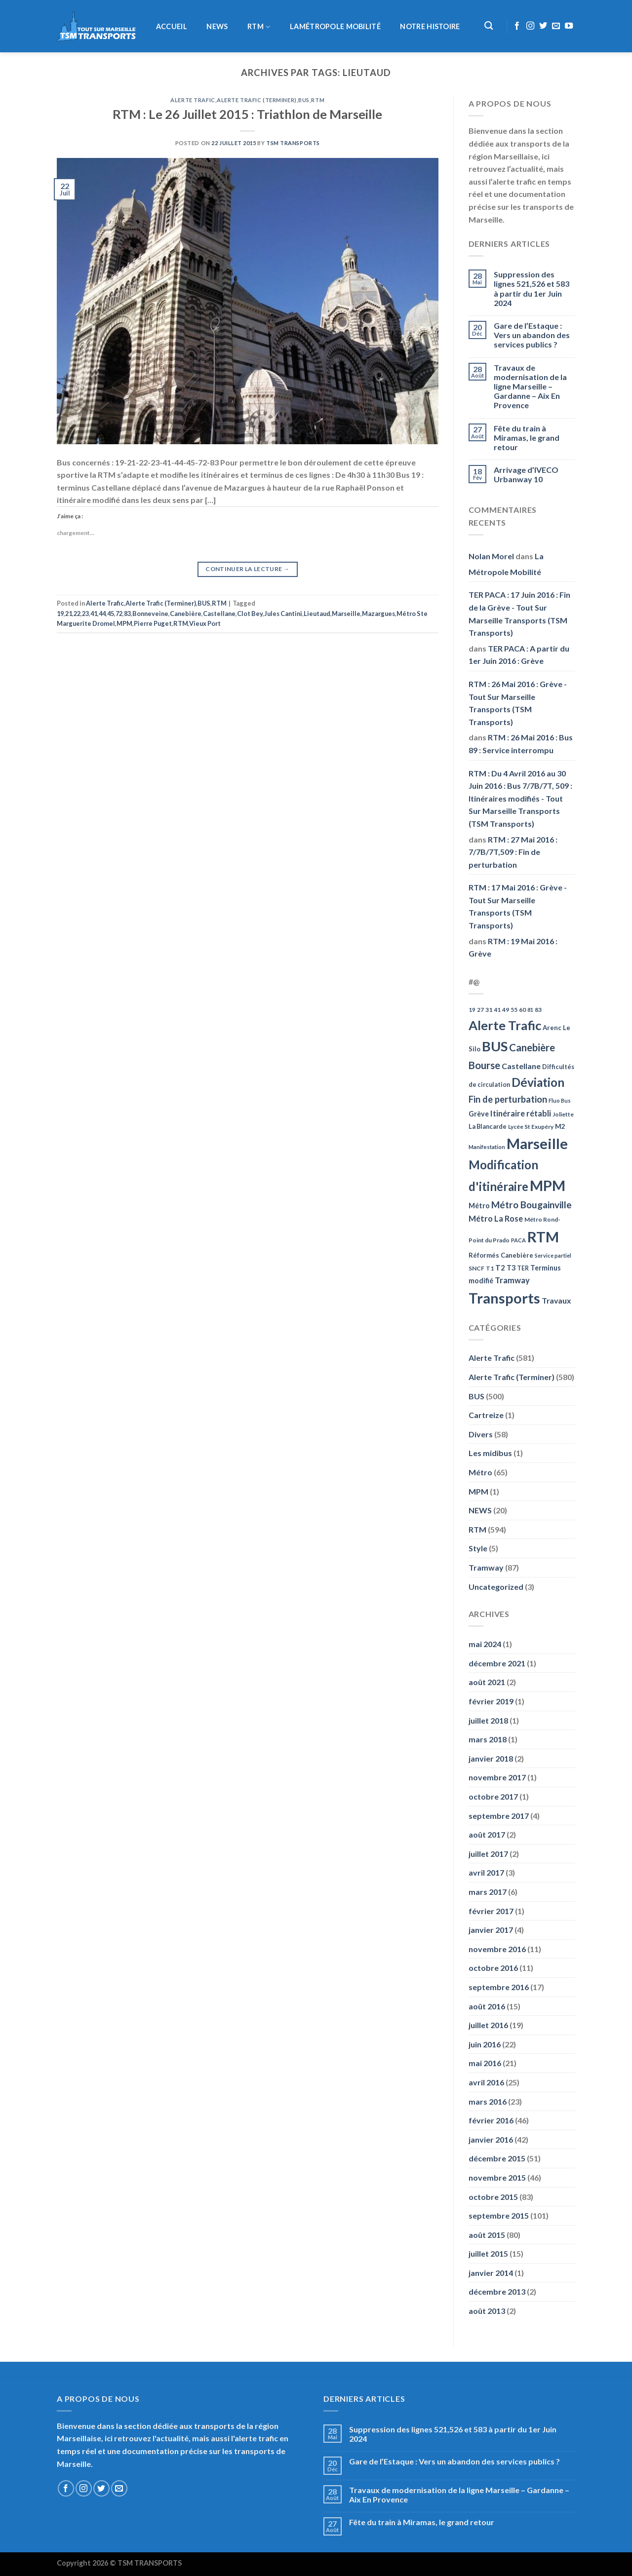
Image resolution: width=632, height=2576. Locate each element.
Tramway (486, 1567)
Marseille (346, 613)
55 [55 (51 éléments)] (514, 1009)
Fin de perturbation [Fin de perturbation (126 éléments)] (508, 1099)
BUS (304, 100)
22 (77, 613)
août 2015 (487, 2234)
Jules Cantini (283, 613)
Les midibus (490, 1453)
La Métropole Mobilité (506, 564)
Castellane (219, 613)
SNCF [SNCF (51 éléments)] (476, 1268)
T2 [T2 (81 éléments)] (500, 1267)
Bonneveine (150, 613)
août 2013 (487, 2310)
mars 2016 (488, 2101)
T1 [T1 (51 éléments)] (490, 1268)
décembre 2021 (497, 1663)
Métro (480, 1472)
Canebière (185, 613)
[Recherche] (489, 26)
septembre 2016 (499, 1987)
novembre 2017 (497, 1777)
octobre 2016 (493, 1967)
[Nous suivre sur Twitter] (543, 26)
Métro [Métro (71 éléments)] (479, 1205)
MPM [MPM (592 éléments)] (547, 1185)
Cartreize (486, 1415)
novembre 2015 (497, 2177)
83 (127, 613)
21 (68, 613)
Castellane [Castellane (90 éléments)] (521, 1066)
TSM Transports (293, 143)
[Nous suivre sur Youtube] (569, 26)
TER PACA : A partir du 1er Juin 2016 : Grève (519, 655)
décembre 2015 (497, 2158)
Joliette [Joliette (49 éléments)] (563, 1114)
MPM (124, 623)
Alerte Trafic (192, 100)
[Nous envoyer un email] (556, 26)
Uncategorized (496, 1586)
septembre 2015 (499, 2215)
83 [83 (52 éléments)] (538, 1009)
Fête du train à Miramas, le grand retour (526, 437)
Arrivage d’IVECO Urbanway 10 (526, 474)
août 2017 (487, 1834)
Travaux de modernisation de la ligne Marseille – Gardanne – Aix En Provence (530, 386)
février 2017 (491, 1911)
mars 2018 (488, 1739)
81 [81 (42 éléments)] (530, 1009)
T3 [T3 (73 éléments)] (511, 1268)
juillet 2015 (488, 2253)
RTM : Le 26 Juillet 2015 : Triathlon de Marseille (247, 114)
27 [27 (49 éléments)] (480, 1009)
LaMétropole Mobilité (335, 27)
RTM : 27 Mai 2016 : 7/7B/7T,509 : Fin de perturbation (513, 852)
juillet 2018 (488, 1720)
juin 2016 (485, 2044)
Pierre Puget (153, 623)
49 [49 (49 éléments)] (505, 1009)
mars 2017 (488, 1891)
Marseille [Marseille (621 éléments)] (537, 1143)
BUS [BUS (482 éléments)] (495, 1046)
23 (85, 613)
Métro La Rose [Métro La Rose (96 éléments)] (496, 1219)
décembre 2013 (497, 2291)
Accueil (171, 27)
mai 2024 (485, 1644)
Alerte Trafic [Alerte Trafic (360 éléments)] (505, 1025)
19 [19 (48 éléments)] (472, 1009)
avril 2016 (486, 2082)
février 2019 (491, 1701)
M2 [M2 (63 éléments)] (560, 1126)
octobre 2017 (493, 1796)
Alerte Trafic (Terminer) (256, 100)
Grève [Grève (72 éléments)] (479, 1114)
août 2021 (487, 1682)
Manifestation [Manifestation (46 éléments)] (487, 1147)
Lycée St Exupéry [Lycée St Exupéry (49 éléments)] (530, 1126)
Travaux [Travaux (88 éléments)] (556, 1300)
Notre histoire (430, 27)
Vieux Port (205, 623)
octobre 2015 (493, 2196)
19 (60, 613)
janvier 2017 (491, 1929)
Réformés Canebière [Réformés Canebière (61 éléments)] (501, 1255)
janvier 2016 (491, 2139)
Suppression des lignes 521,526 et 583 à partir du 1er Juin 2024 (531, 288)
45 (110, 613)
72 (119, 613)
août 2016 (487, 2006)
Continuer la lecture (247, 569)
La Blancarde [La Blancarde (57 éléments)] (488, 1126)
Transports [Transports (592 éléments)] (504, 1298)
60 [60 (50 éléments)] (522, 1009)
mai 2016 (485, 2063)
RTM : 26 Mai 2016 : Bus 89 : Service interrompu (521, 743)
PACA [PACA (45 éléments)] (518, 1240)
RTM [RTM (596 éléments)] (543, 1236)
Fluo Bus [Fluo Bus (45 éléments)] (560, 1100)
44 (102, 613)
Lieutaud (317, 613)
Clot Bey (250, 613)
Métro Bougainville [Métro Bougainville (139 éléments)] (531, 1204)
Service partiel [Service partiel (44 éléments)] (553, 1255)
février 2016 (491, 2120)
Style (478, 1548)
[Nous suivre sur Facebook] (517, 26)
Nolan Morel (491, 556)
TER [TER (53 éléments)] (523, 1268)
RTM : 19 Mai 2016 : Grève (513, 947)
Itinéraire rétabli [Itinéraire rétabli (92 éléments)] (520, 1113)
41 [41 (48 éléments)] (497, 1009)
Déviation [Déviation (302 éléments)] (538, 1082)
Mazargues (378, 613)
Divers (481, 1434)
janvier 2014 (491, 2272)
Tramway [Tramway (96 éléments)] (512, 1280)
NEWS (217, 27)
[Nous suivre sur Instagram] (530, 26)
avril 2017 (486, 1872)
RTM (258, 27)
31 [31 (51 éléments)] (488, 1009)
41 (93, 613)
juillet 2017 (488, 1853)
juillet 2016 (488, 2025)
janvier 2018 (491, 1758)
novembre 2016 (497, 1949)
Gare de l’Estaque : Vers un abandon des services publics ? (532, 335)
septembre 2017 (499, 1815)
